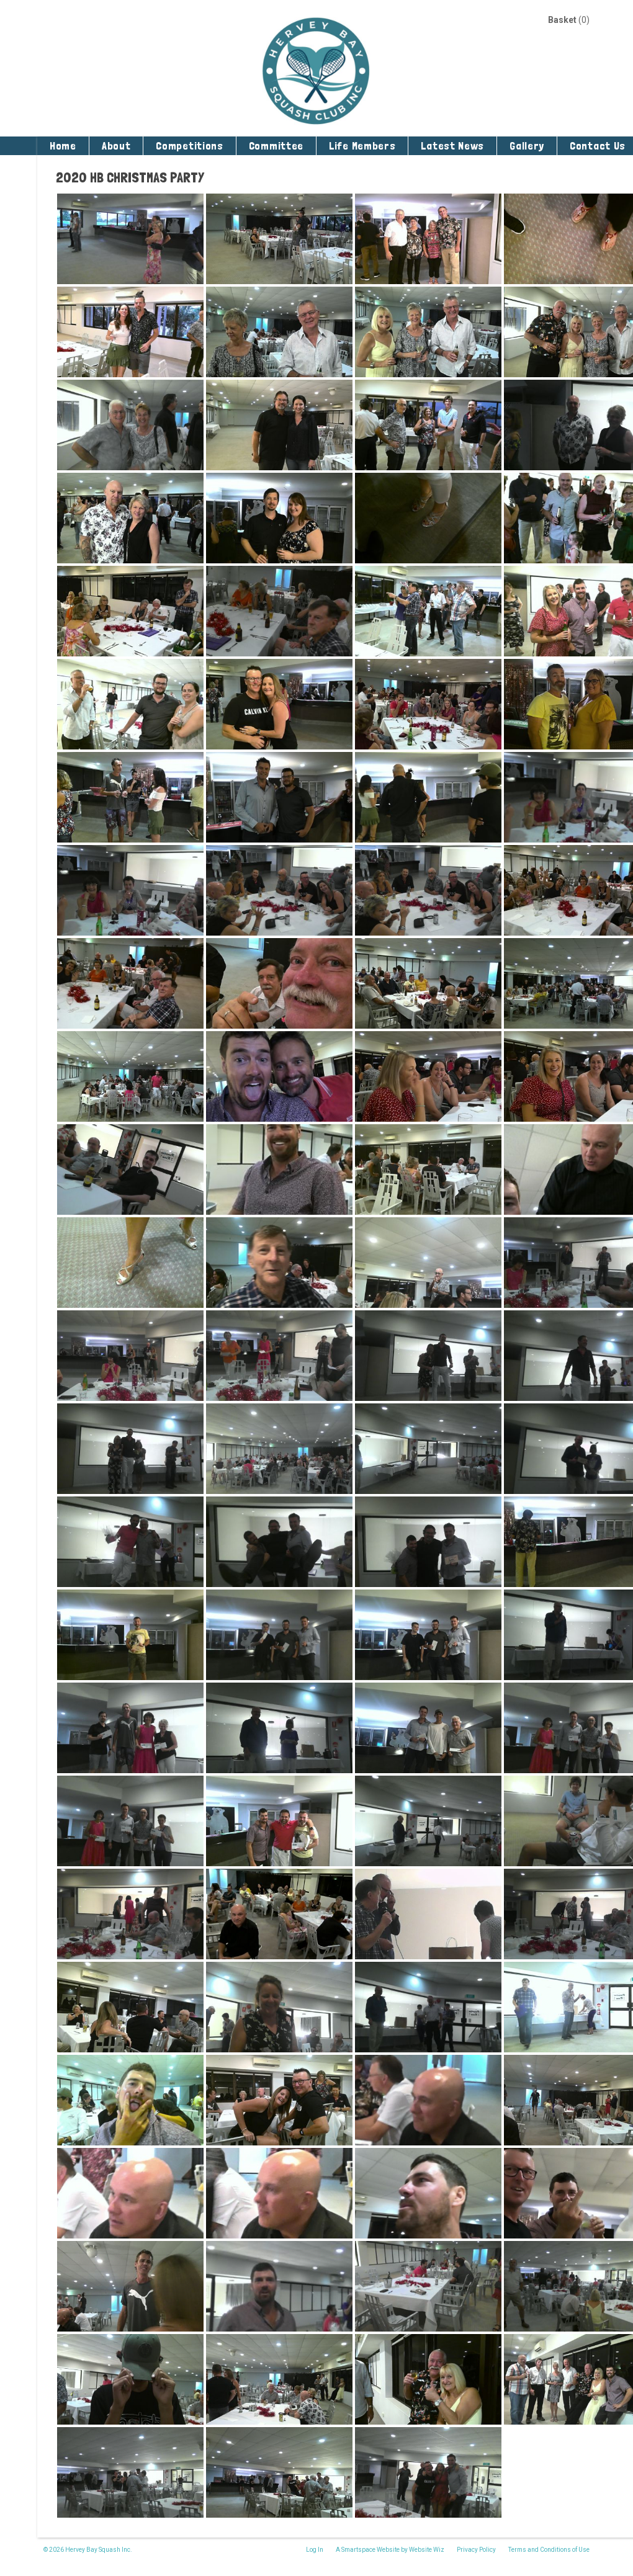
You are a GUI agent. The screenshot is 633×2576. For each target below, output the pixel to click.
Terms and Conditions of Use (549, 2549)
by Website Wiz (422, 2549)
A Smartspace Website (368, 2549)
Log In (314, 2549)
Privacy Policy (476, 2549)
